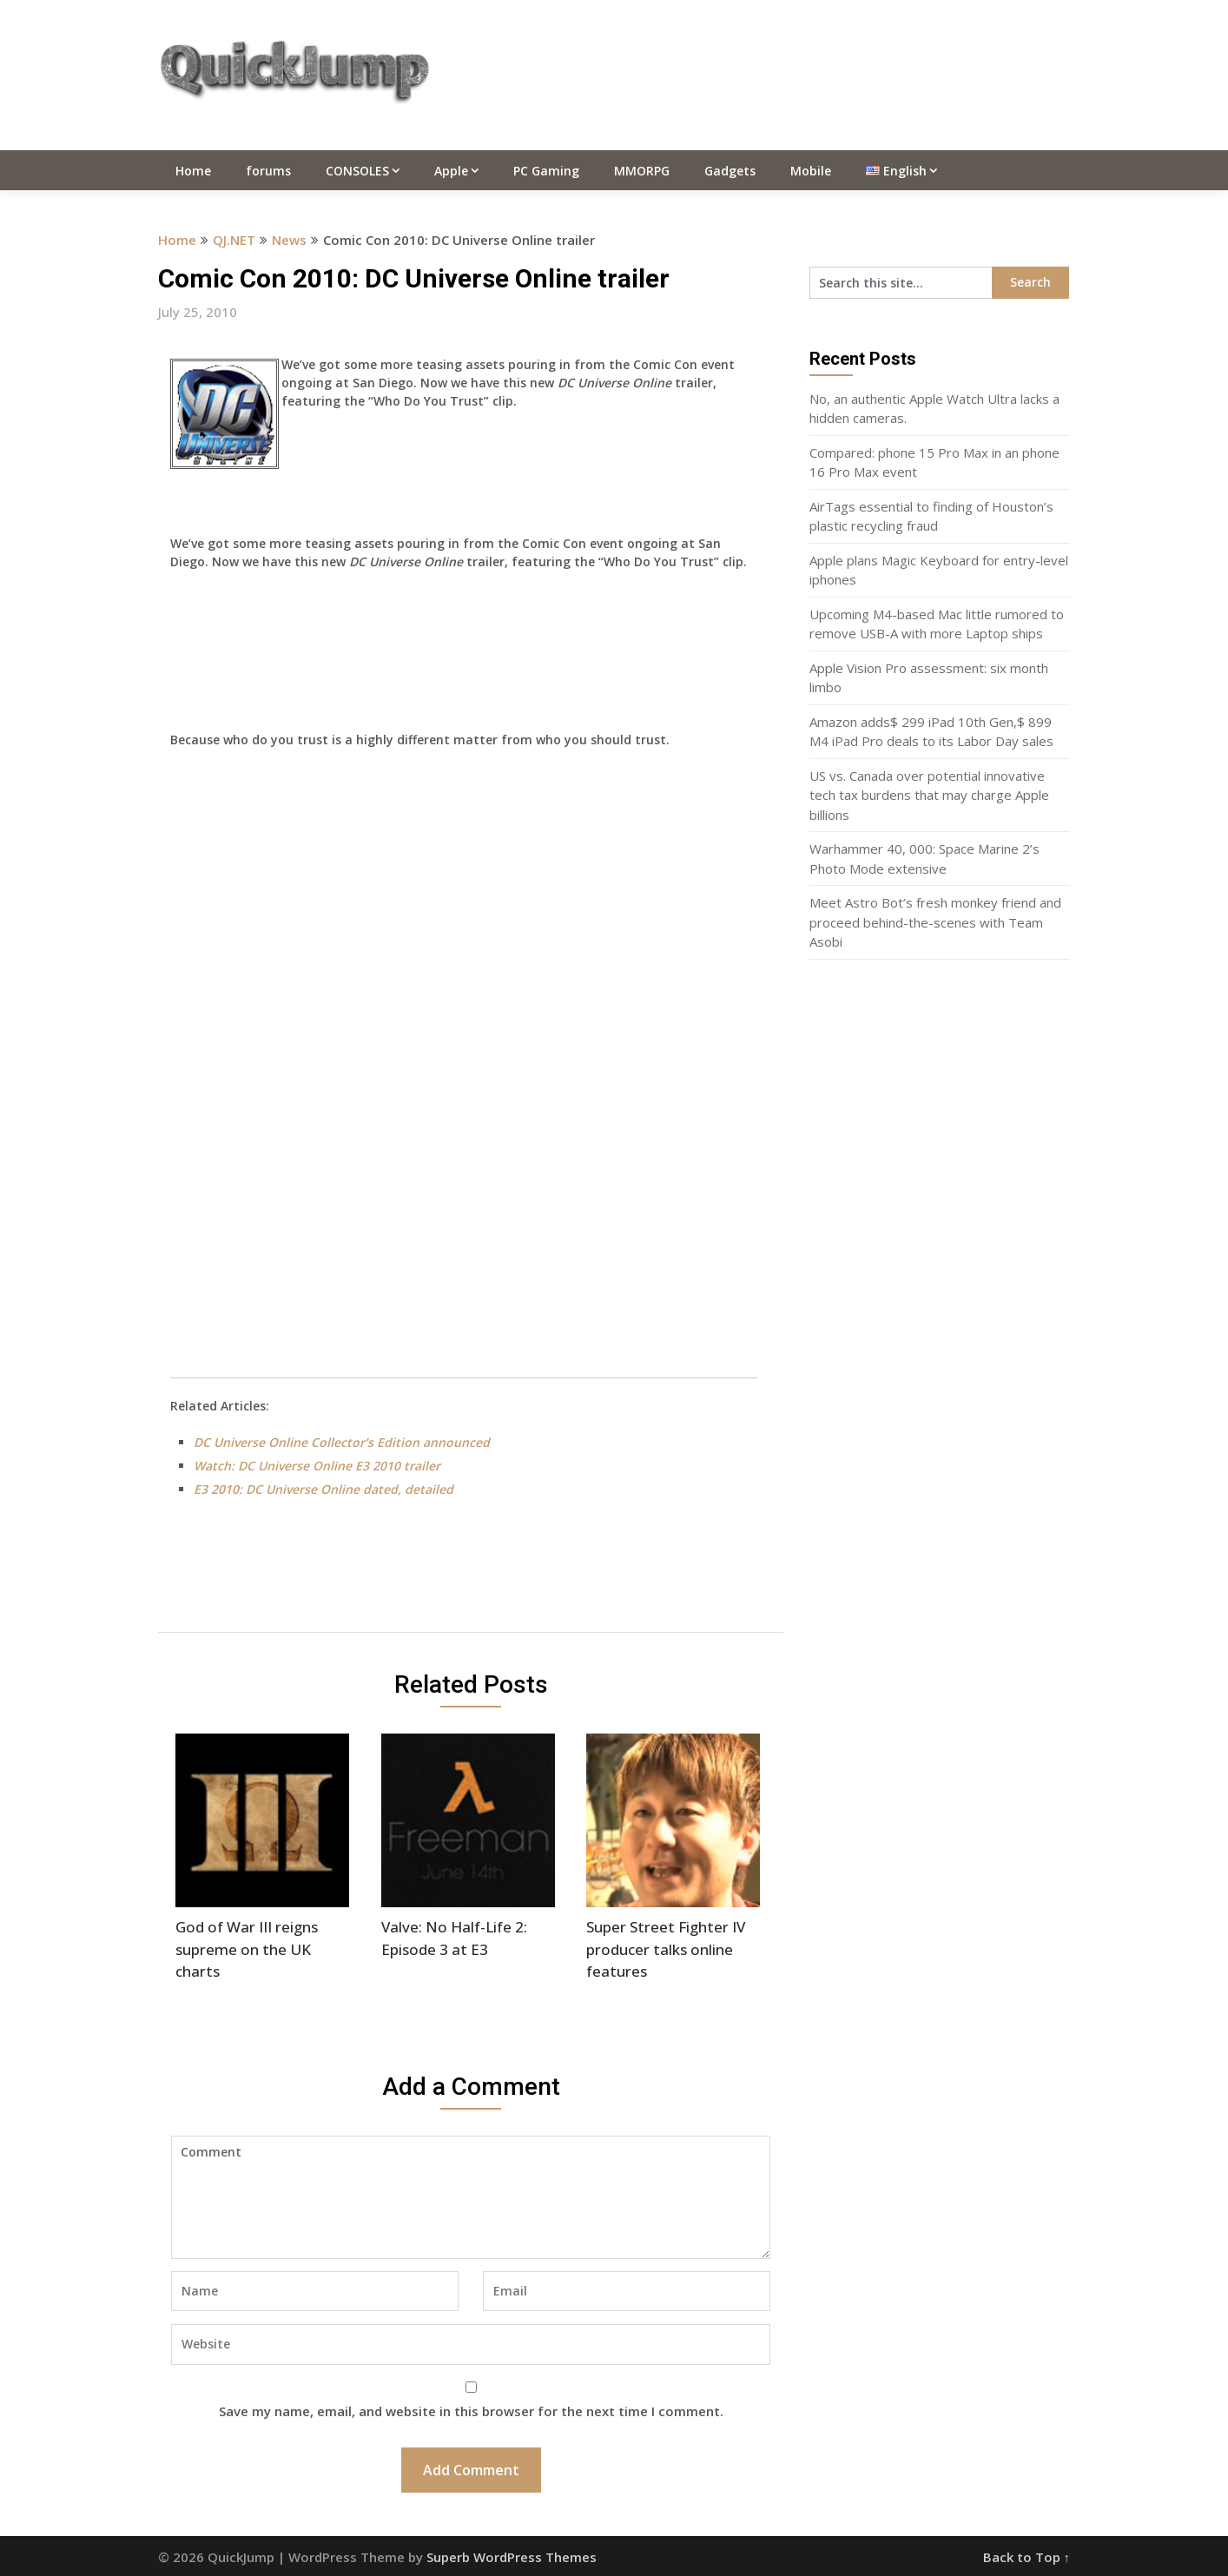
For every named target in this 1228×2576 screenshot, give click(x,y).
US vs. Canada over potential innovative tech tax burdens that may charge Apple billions (929, 795)
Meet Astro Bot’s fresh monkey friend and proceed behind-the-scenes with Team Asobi (935, 922)
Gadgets (730, 170)
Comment (470, 2197)
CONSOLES (357, 170)
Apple (451, 170)
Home (193, 170)
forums (268, 170)
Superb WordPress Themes (511, 2557)
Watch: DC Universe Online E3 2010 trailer (317, 1465)
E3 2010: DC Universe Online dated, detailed (323, 1489)
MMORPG (642, 170)
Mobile (810, 170)
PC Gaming (546, 170)
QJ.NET (234, 239)
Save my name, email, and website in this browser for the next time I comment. (471, 2411)
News (289, 239)
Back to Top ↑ (1027, 2557)
